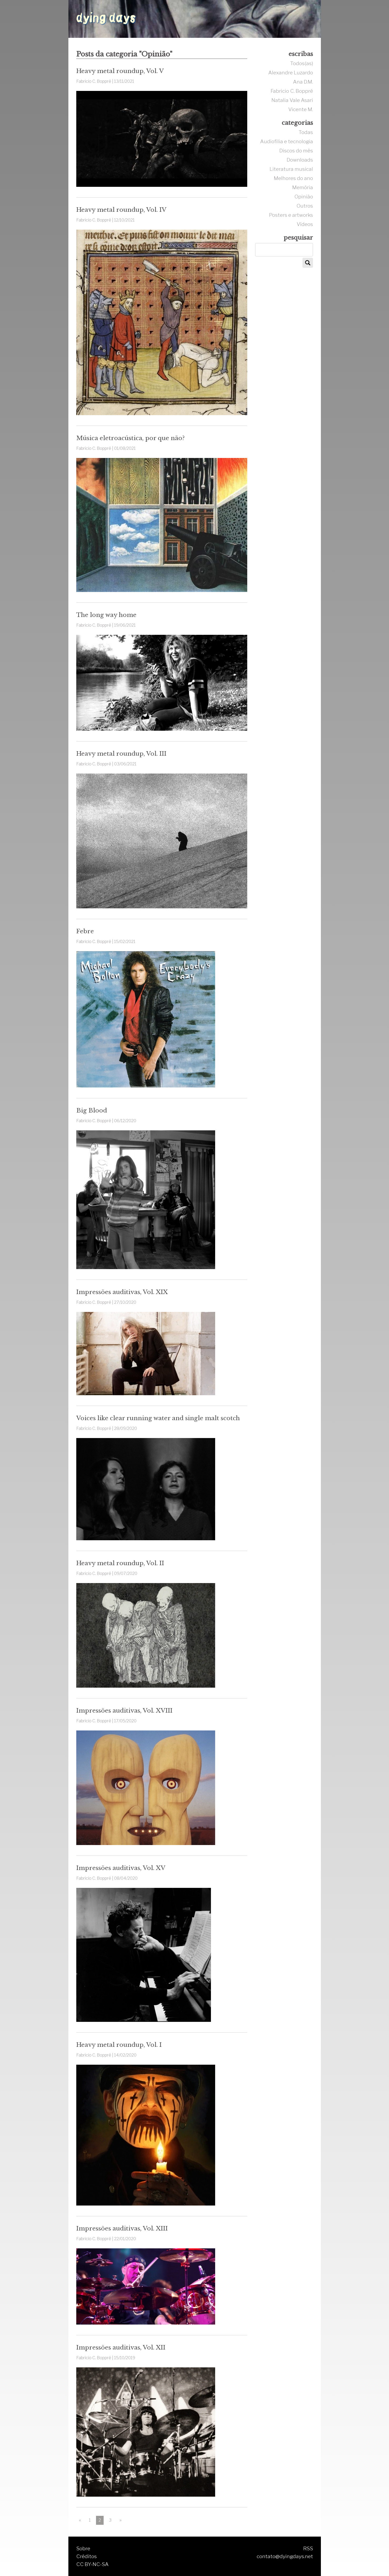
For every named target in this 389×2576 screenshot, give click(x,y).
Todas (306, 132)
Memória (302, 187)
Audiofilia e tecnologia (286, 141)
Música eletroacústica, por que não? (130, 438)
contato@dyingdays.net (285, 2556)
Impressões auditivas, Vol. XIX (122, 1292)
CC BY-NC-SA (92, 2564)
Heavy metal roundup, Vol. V (120, 71)
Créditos (86, 2556)
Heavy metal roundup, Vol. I (119, 2044)
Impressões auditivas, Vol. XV (120, 1868)
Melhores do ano (293, 178)
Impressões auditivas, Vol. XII (120, 2347)
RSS (308, 2548)
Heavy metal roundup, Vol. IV (121, 209)
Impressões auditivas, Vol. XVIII (124, 1710)
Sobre (83, 2548)
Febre (85, 931)
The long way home (106, 615)
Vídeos (305, 224)
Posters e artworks (291, 215)
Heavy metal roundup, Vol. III (121, 753)
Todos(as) (301, 63)
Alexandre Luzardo (290, 72)
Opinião (303, 196)
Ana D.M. (303, 82)
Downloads (300, 160)
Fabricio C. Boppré (292, 91)
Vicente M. (300, 109)
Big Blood (91, 1110)
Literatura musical (291, 169)
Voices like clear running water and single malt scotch (158, 1418)
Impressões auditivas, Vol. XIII (122, 2228)
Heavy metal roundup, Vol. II (120, 1563)
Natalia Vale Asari (292, 100)
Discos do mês (296, 150)
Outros (304, 206)
